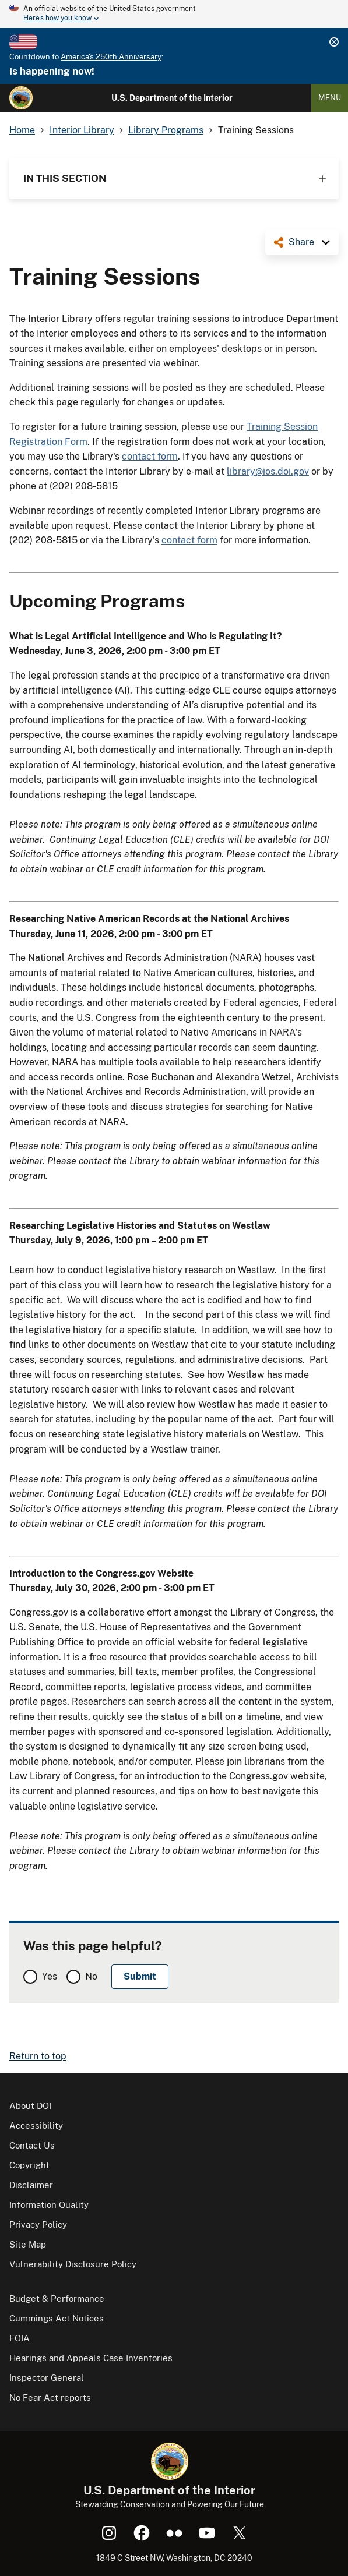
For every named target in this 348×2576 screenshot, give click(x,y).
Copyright (29, 2165)
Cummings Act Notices (56, 2318)
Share (301, 242)
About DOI (30, 2106)
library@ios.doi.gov (268, 471)
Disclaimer (31, 2185)
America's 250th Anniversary (111, 56)
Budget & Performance (56, 2298)
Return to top (37, 2056)
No (91, 1976)
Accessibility (36, 2125)
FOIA (19, 2338)
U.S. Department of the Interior (172, 98)
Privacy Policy (38, 2224)
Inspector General (46, 2378)
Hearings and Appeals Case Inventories (91, 2358)
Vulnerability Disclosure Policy (72, 2264)
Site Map (27, 2244)
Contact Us (32, 2145)
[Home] (21, 97)
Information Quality (49, 2205)
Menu (329, 97)
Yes (49, 1976)
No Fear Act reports (50, 2397)
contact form (150, 456)
